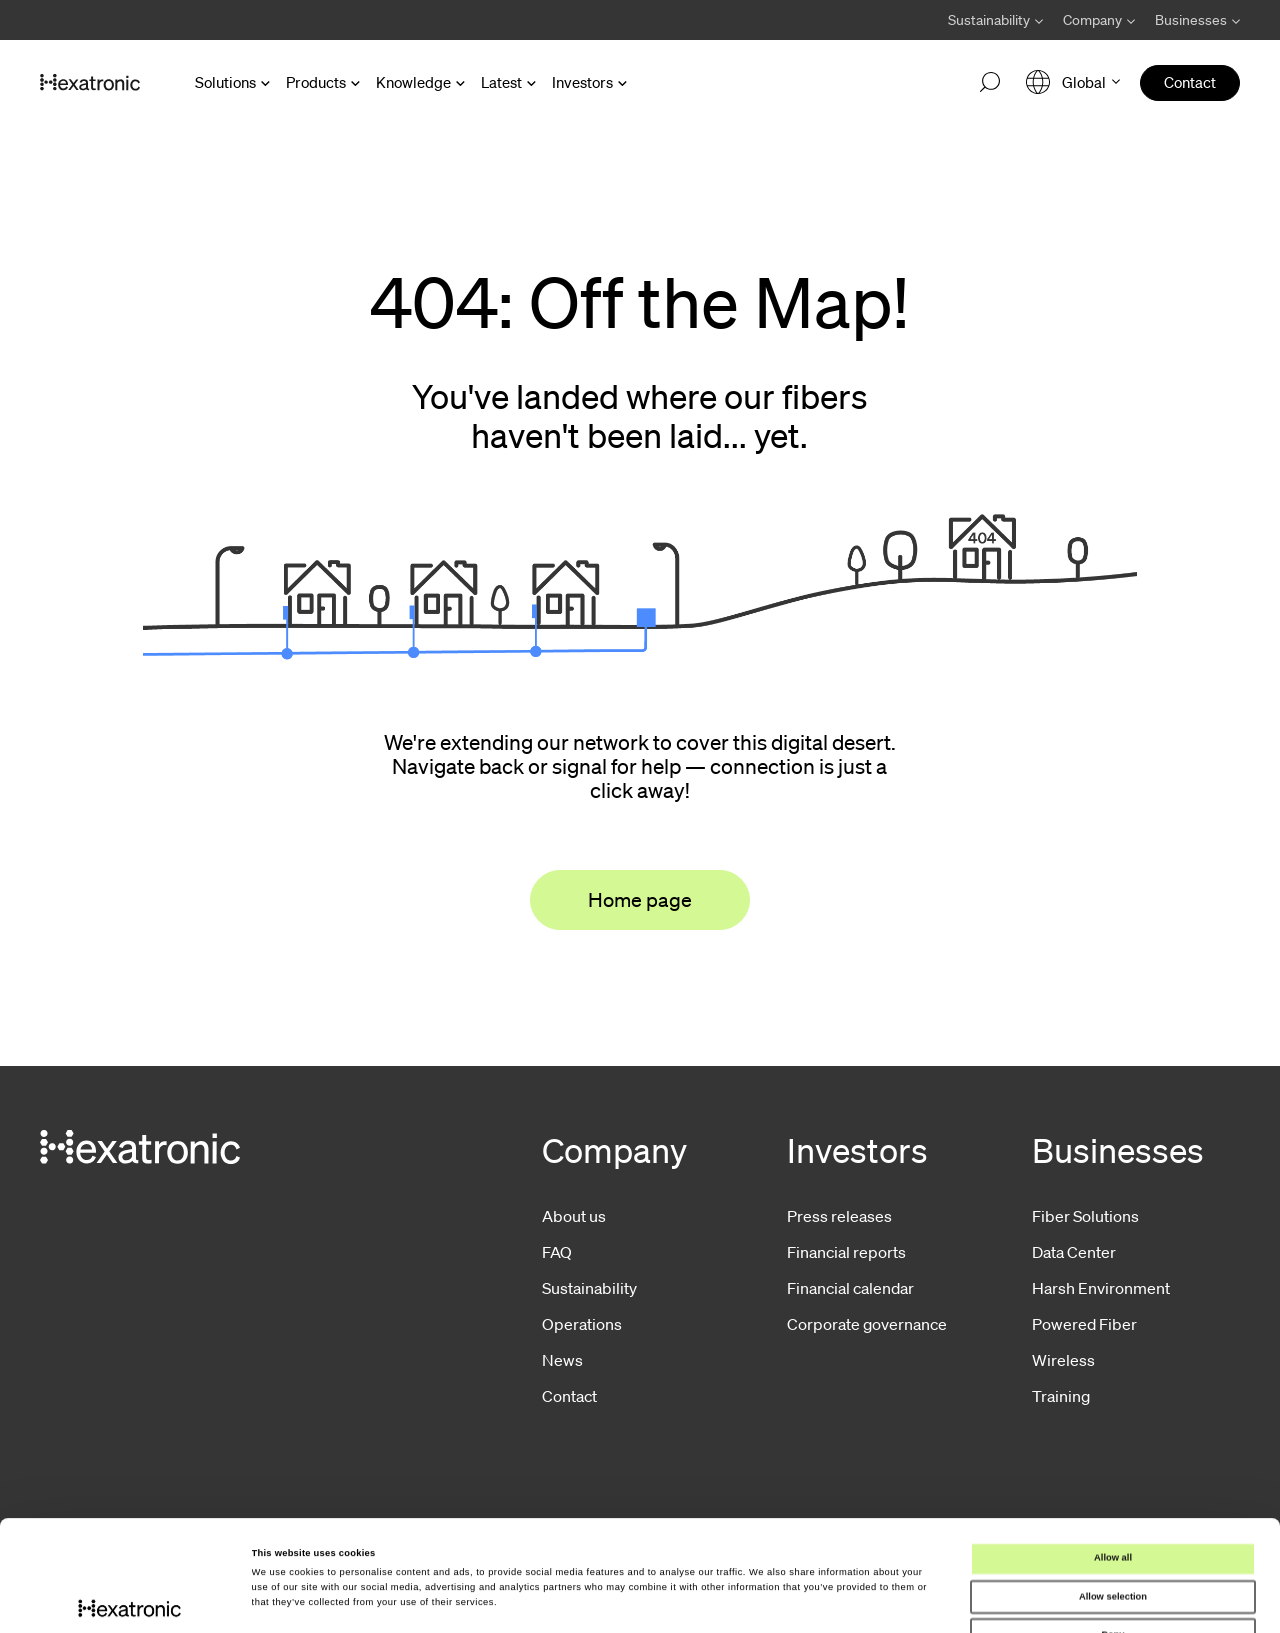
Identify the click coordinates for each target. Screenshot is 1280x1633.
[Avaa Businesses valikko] (1192, 20)
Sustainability (589, 1288)
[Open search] (990, 83)
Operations (582, 1324)
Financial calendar (850, 1288)
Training (1061, 1396)
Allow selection (1113, 1492)
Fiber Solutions (1085, 1216)
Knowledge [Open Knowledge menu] (413, 82)
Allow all (1113, 1454)
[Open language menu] (1073, 82)
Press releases (839, 1216)
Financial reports (846, 1252)
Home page (640, 900)
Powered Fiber (1084, 1324)
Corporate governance (867, 1324)
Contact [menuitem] (1190, 82)
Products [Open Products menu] (316, 82)
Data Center (1074, 1252)
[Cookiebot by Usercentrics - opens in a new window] (129, 1599)
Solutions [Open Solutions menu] (225, 82)
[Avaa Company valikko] (1099, 20)
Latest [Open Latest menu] (501, 82)
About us (574, 1216)
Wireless (1063, 1360)
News (562, 1360)
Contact (569, 1396)
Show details (830, 1600)
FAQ (557, 1252)
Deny (1113, 1531)
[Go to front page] (90, 83)
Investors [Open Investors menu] (582, 82)
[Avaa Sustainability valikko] (995, 20)
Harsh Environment (1101, 1288)
